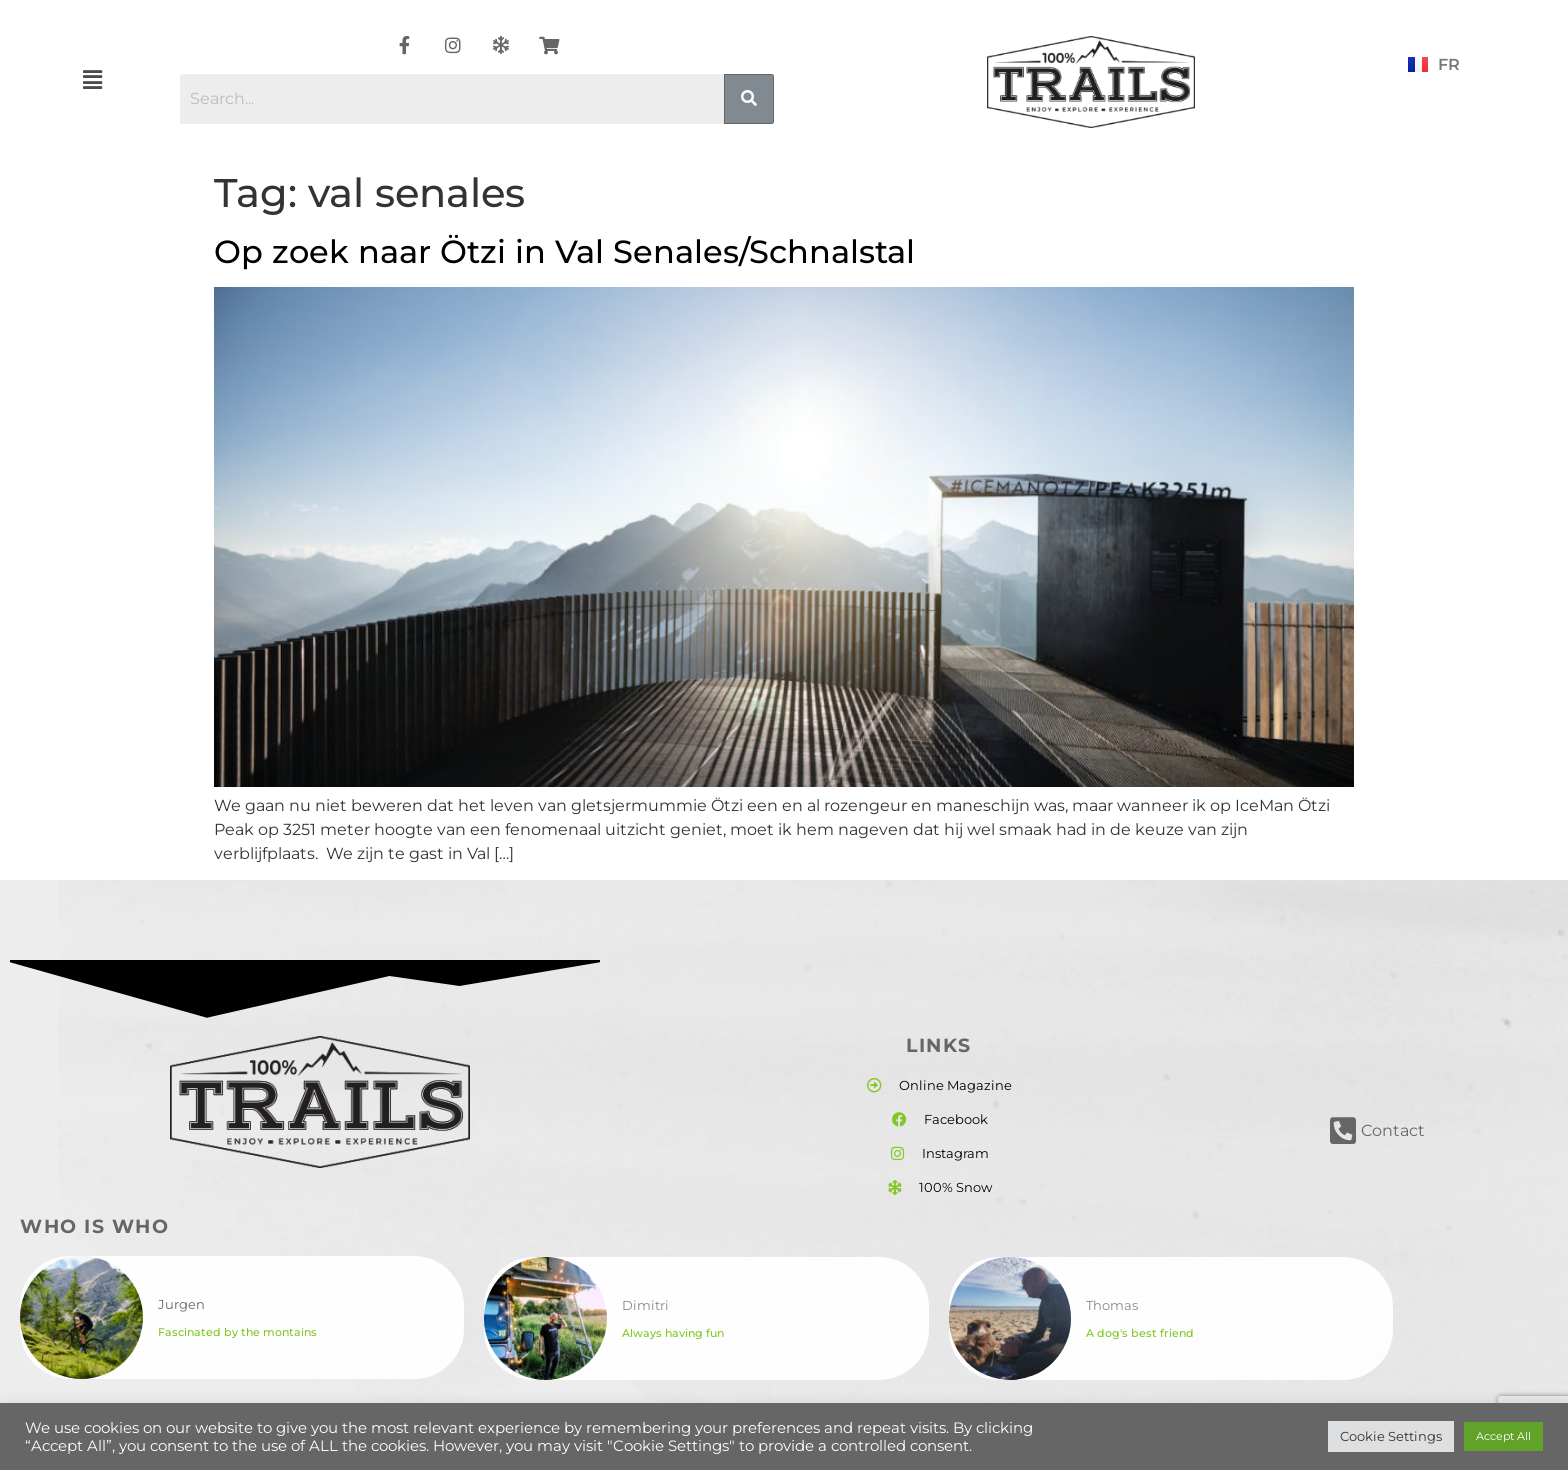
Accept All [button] (1503, 1436)
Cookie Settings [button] (1391, 1436)
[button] (93, 80)
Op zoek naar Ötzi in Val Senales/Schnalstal (564, 251)
